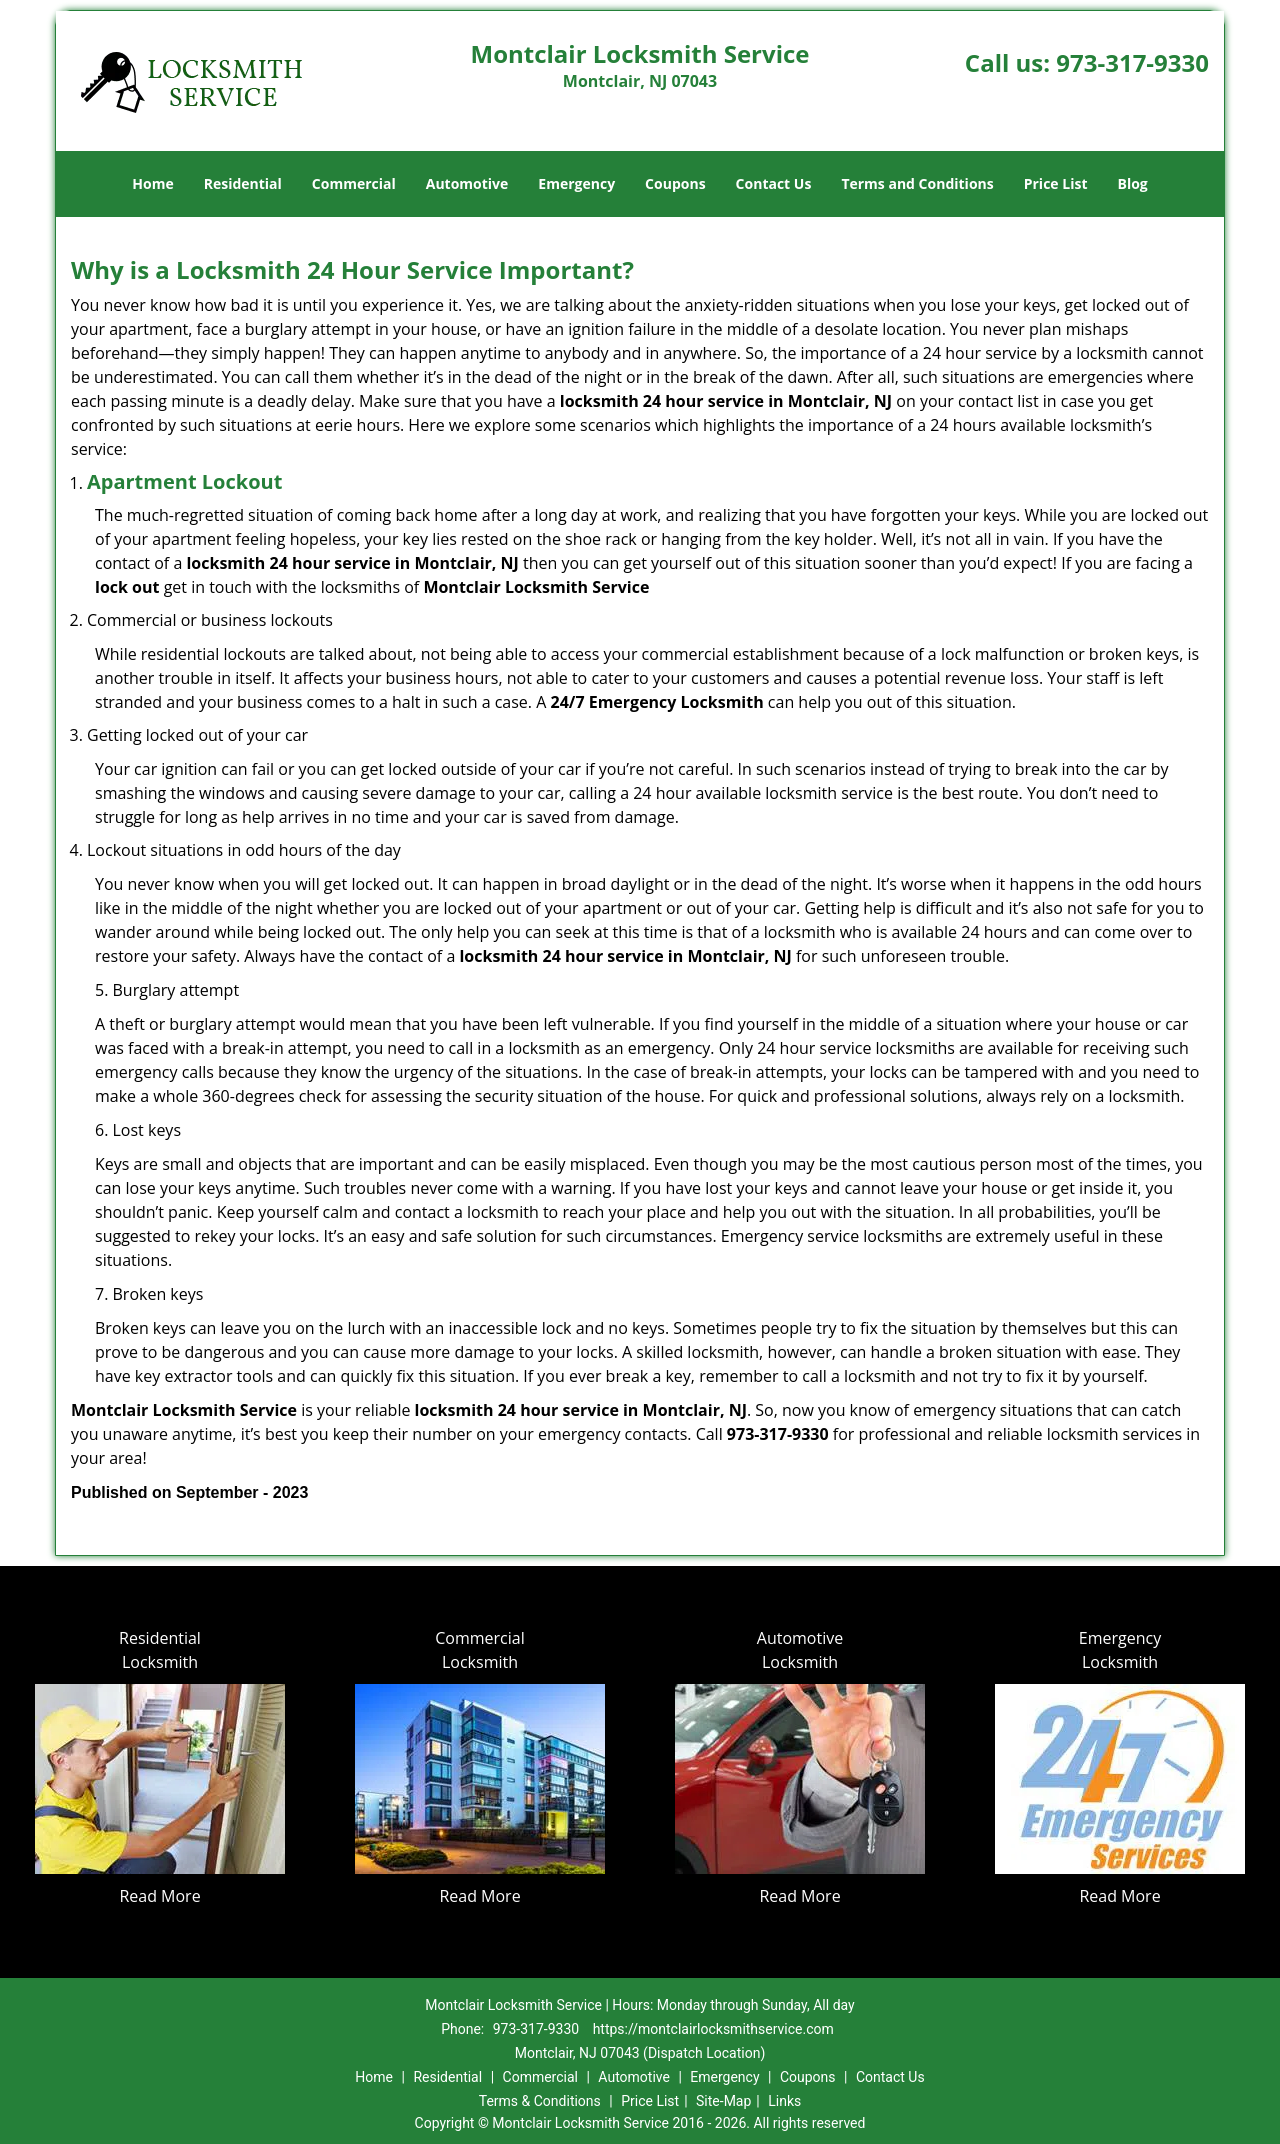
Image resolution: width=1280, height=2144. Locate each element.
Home (152, 183)
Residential (243, 183)
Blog (1132, 183)
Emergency (576, 183)
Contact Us (774, 183)
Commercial (354, 183)
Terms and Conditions (917, 183)
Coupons (675, 183)
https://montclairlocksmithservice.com (713, 2029)
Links (784, 2101)
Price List (1056, 183)
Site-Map (723, 2101)
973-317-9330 (1132, 62)
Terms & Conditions (540, 2101)
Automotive (467, 183)
